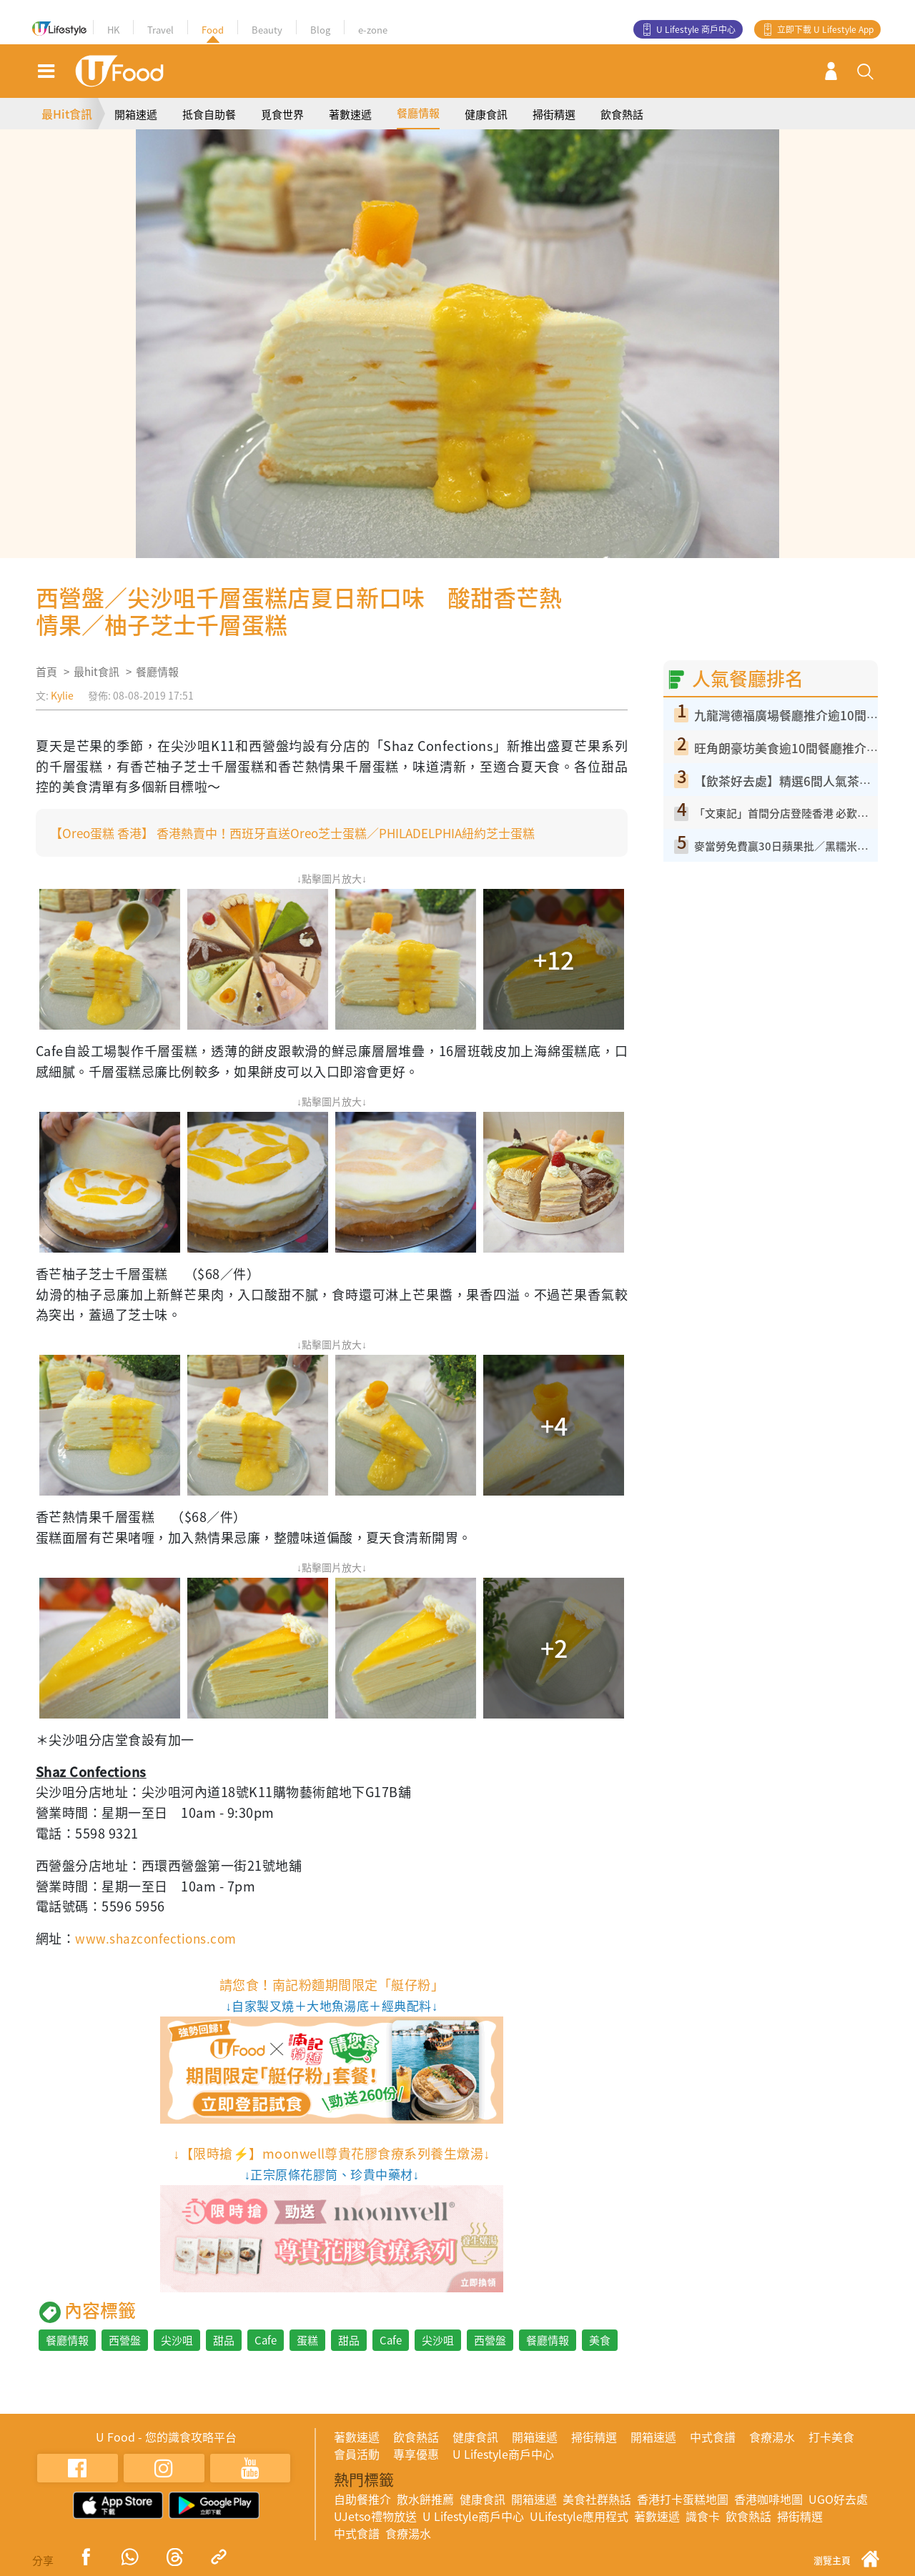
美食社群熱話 (597, 2498)
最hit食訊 (96, 672)
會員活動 (357, 2453)
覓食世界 (282, 114)
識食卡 (703, 2516)
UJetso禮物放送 (375, 2516)
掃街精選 (554, 114)
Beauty (267, 29)
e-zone (372, 29)
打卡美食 (831, 2436)
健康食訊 (486, 114)
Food (213, 29)
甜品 (223, 2340)
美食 (599, 2340)
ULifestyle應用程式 (579, 2516)
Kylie (62, 695)
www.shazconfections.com (159, 1938)
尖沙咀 (177, 2340)
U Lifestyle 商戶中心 (696, 29)
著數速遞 (350, 114)
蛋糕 (307, 2340)
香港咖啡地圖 (768, 2498)
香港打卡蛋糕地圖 (682, 2498)
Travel (160, 29)
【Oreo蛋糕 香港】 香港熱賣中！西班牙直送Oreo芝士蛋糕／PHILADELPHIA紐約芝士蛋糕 (306, 832)
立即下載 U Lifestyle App (825, 29)
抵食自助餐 (209, 114)
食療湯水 (772, 2436)
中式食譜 (713, 2436)
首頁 (46, 672)
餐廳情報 (418, 113)
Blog (320, 29)
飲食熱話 (621, 114)
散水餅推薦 (425, 2498)
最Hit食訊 (66, 113)
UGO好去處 (838, 2498)
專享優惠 (416, 2453)
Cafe (265, 2340)
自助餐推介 (362, 2498)
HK (113, 29)
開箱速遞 (135, 114)
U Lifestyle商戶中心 (503, 2453)
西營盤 (125, 2340)
